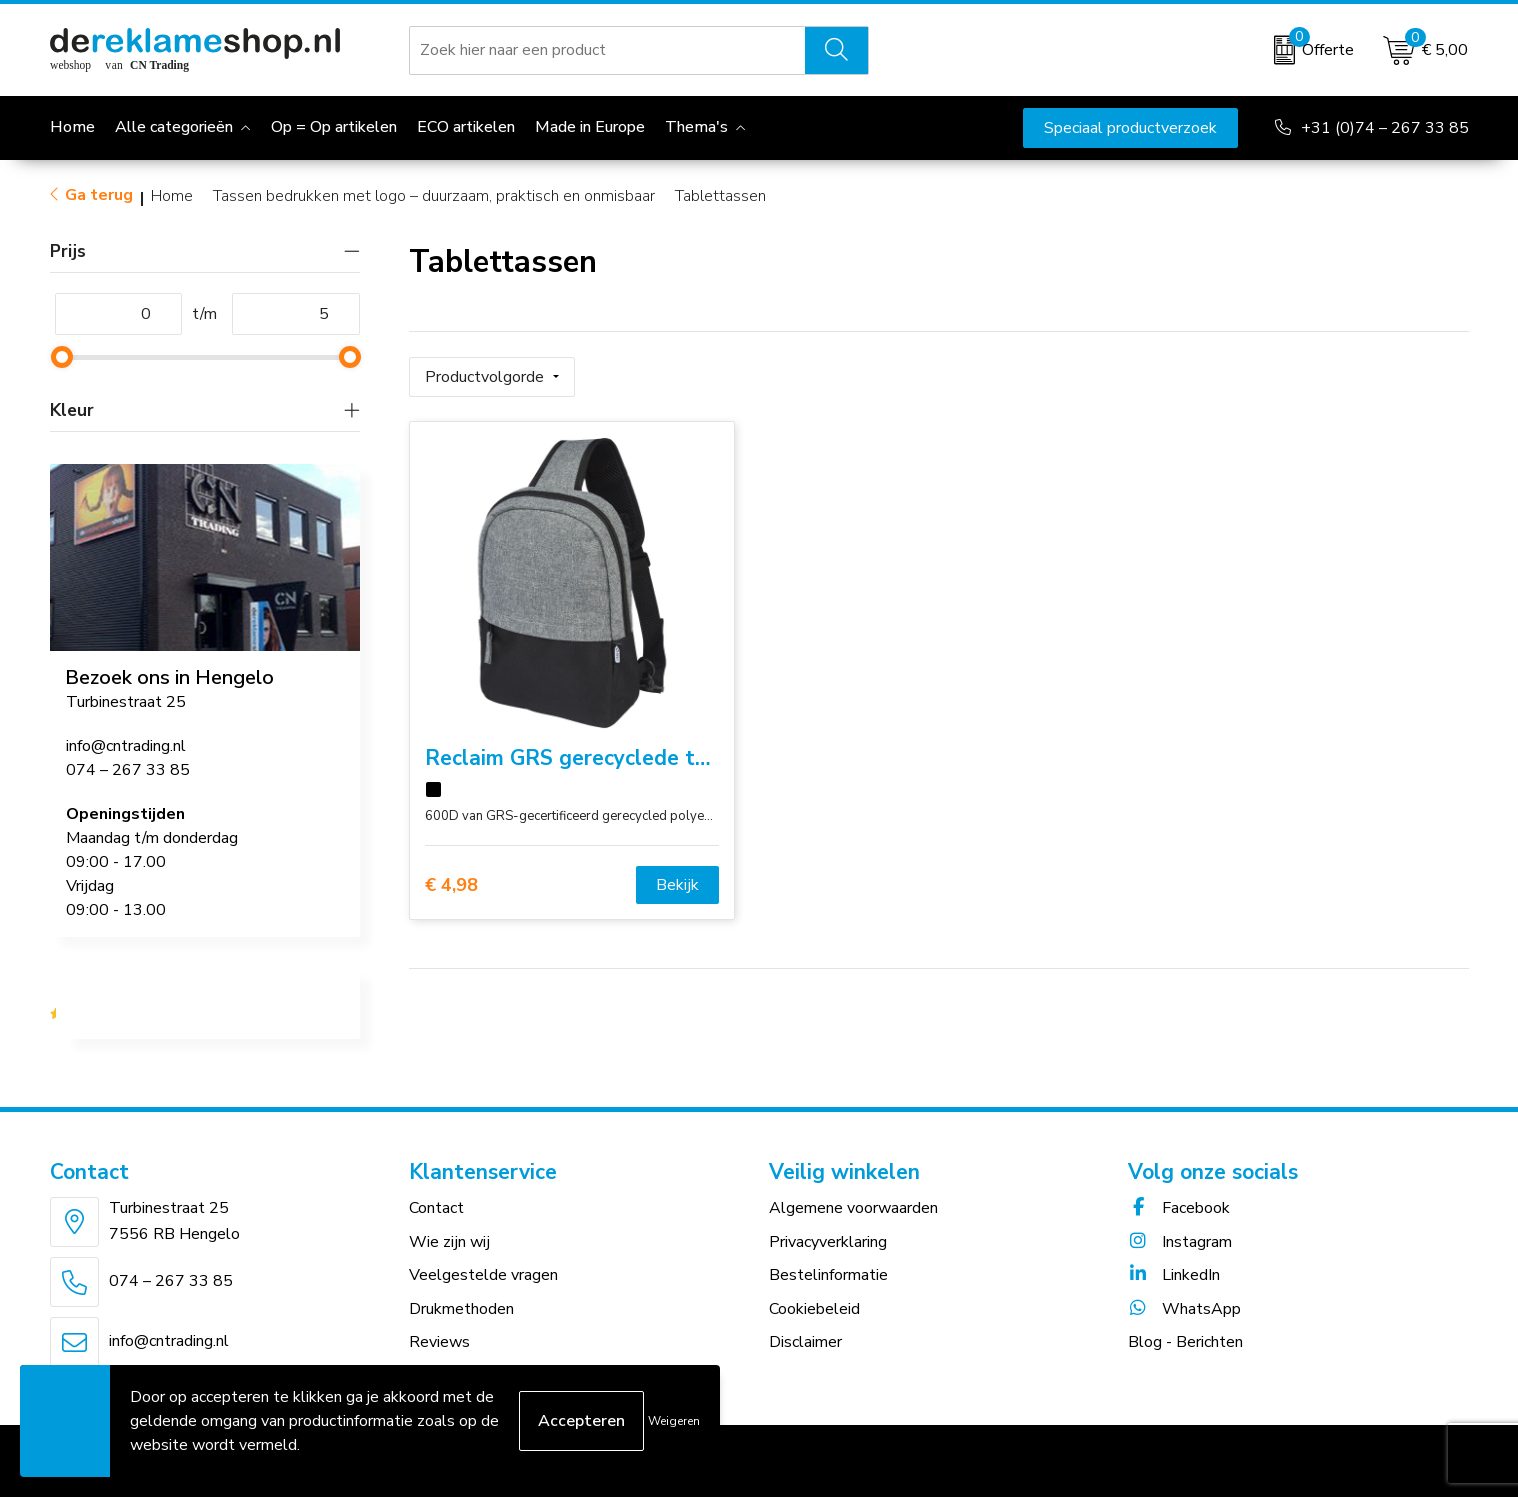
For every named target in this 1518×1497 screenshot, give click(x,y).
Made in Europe (590, 127)
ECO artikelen (466, 127)
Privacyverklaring (828, 1242)
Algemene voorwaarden (853, 1208)
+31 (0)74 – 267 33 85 (1385, 128)
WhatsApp (1184, 1309)
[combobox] (607, 50)
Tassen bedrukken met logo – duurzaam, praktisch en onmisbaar (434, 196)
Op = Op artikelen (334, 127)
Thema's (696, 127)
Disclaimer (805, 1342)
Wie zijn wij (449, 1242)
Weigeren (674, 1421)
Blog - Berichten (1185, 1342)
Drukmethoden (461, 1309)
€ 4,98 (451, 884)
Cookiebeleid (814, 1309)
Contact (436, 1208)
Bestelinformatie (828, 1275)
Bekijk (677, 885)
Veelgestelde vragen (483, 1275)
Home (172, 196)
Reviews (439, 1342)
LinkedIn (1174, 1275)
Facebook (1179, 1208)
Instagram (1180, 1242)
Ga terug (99, 195)
